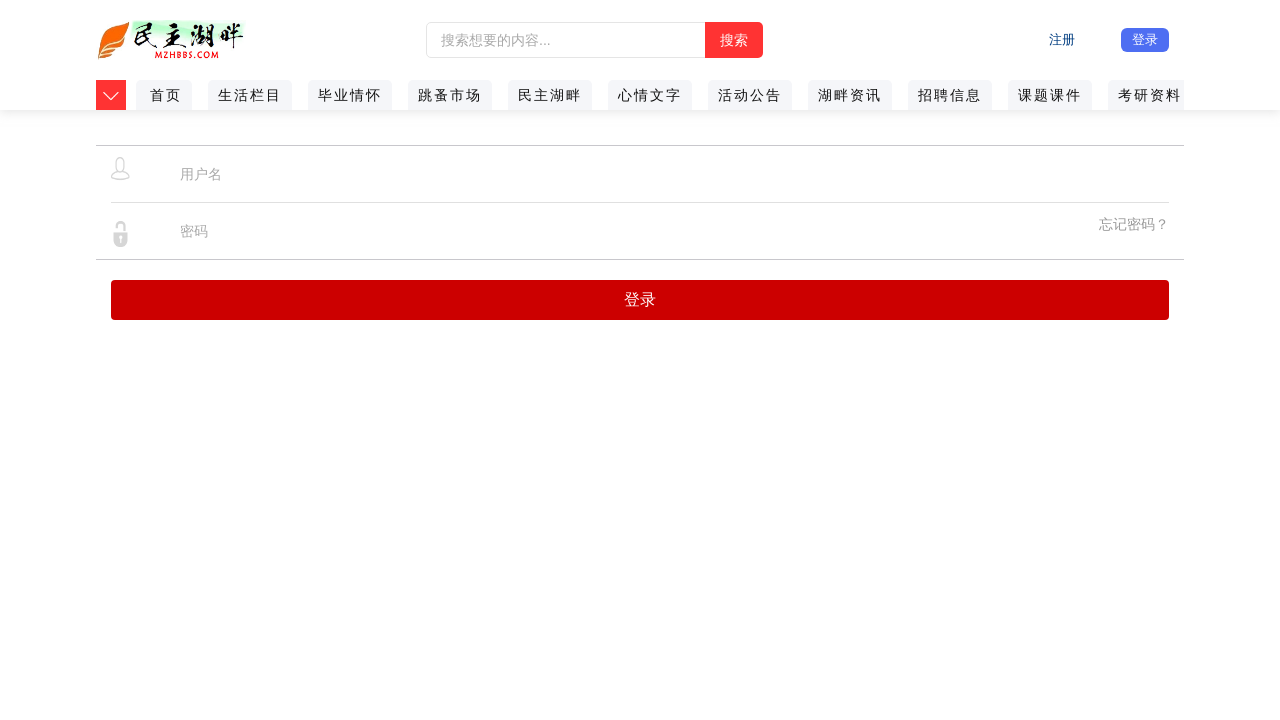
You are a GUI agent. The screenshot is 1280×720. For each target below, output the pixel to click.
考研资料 (1150, 95)
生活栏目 (250, 95)
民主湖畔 (550, 95)
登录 (1145, 39)
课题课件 (1050, 95)
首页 (166, 95)
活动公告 (750, 95)
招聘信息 (950, 95)
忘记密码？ (1134, 224)
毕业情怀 (350, 95)
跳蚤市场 (450, 95)
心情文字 (650, 95)
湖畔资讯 (850, 95)
